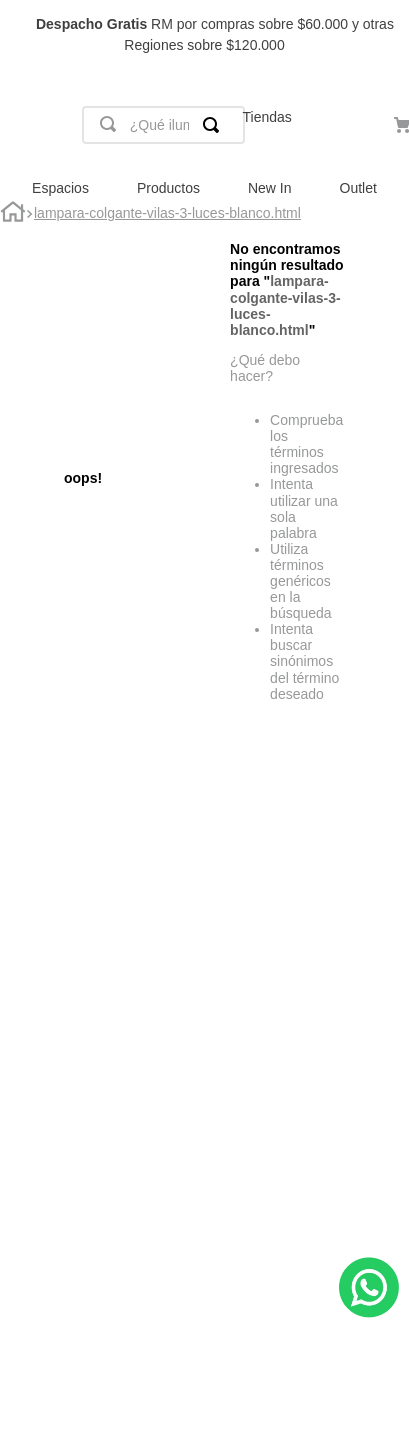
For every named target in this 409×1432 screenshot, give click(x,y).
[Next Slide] (384, 35)
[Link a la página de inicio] (13, 214)
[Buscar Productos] (215, 125)
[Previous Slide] (24, 35)
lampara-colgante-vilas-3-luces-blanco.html (167, 213)
